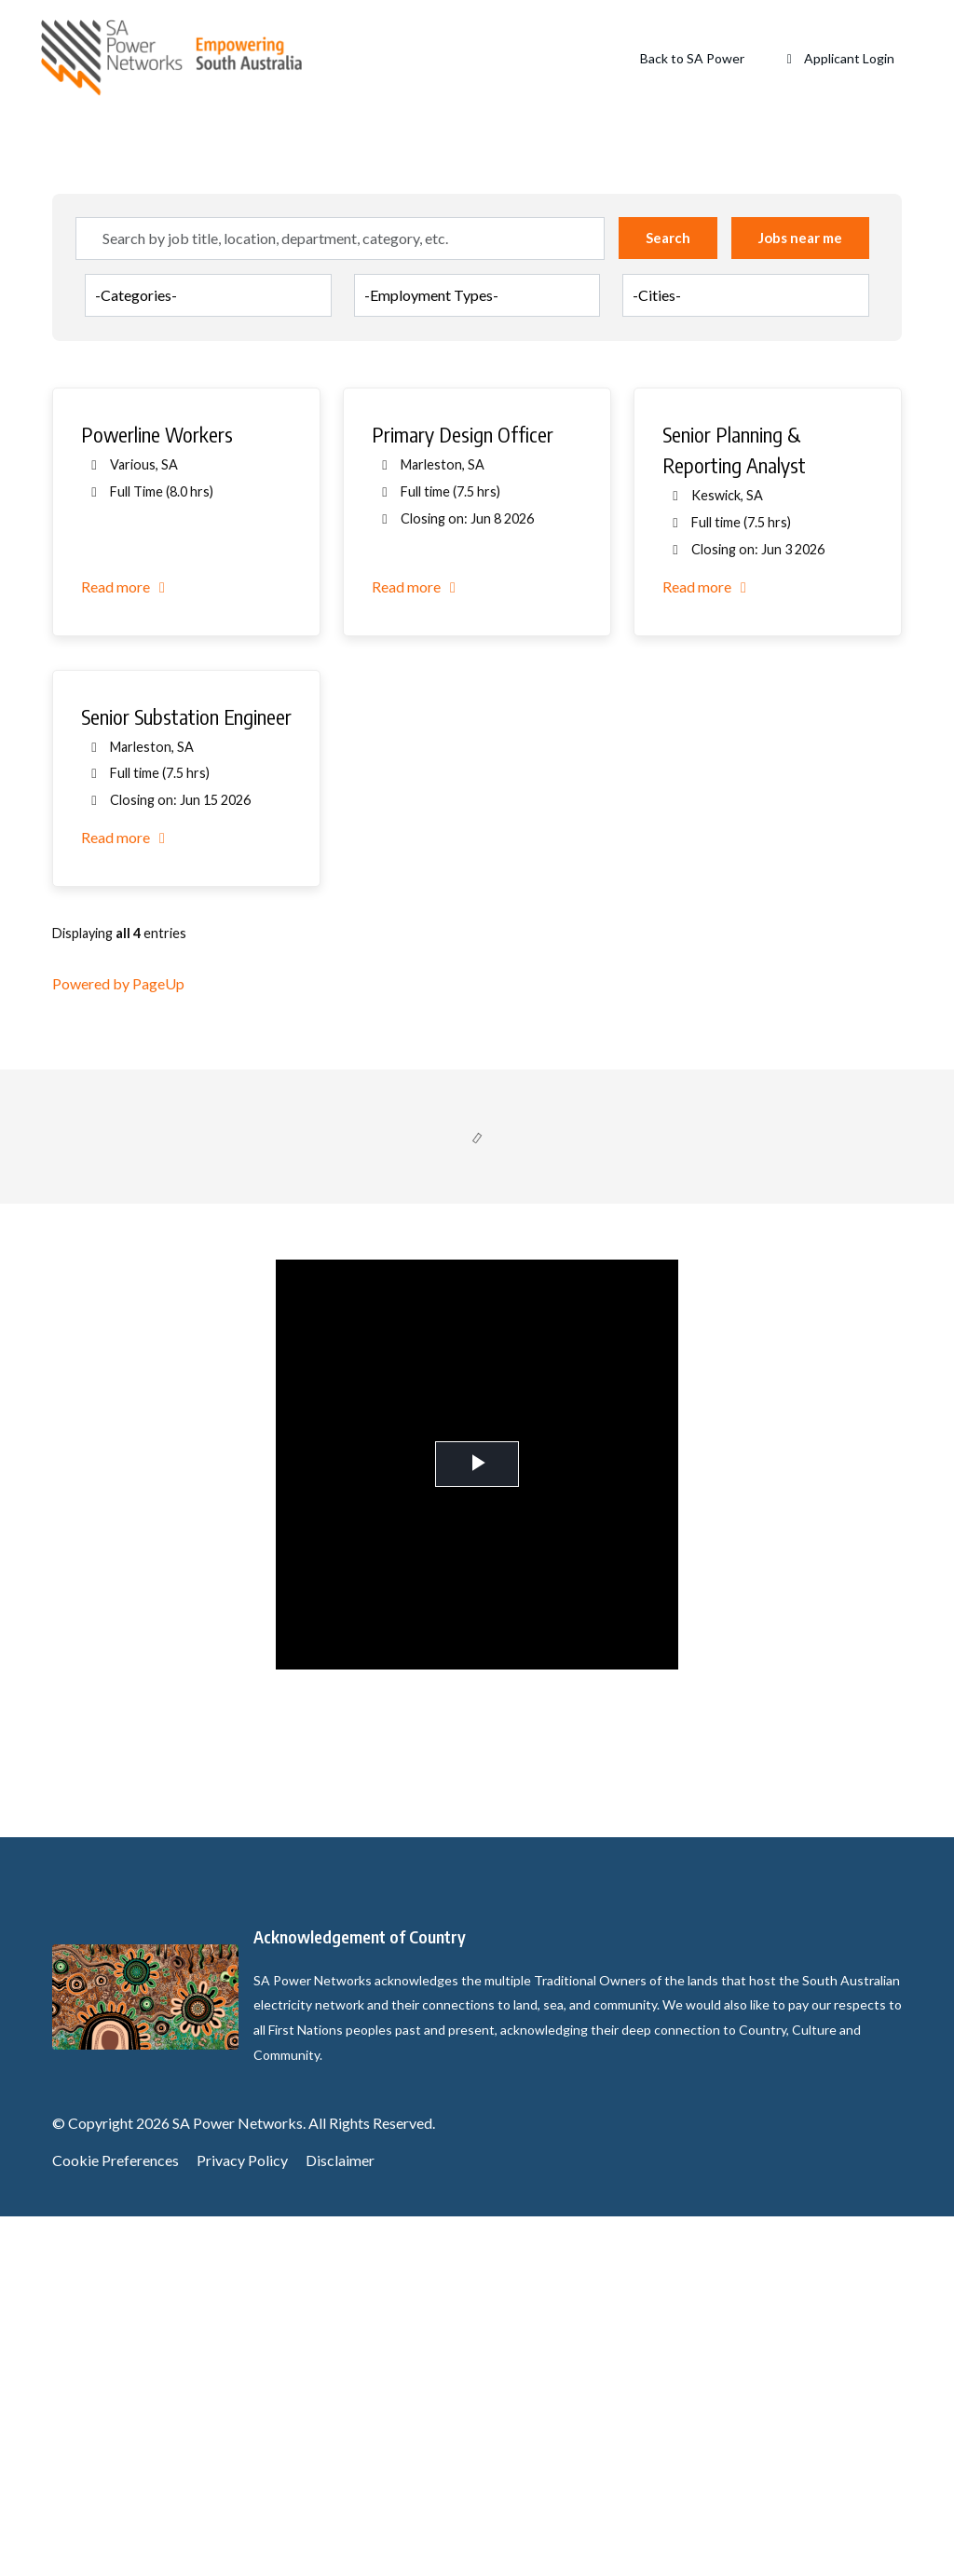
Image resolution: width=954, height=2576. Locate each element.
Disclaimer (340, 2519)
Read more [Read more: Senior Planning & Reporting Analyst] (707, 945)
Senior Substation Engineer (186, 1075)
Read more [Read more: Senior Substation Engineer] (126, 1197)
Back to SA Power (692, 58)
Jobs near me (800, 597)
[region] (477, 1031)
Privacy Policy (242, 2519)
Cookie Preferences (115, 2519)
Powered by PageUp (118, 1343)
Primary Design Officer (462, 794)
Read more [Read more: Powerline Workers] (126, 945)
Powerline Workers (157, 794)
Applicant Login (838, 58)
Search (668, 597)
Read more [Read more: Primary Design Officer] (417, 945)
